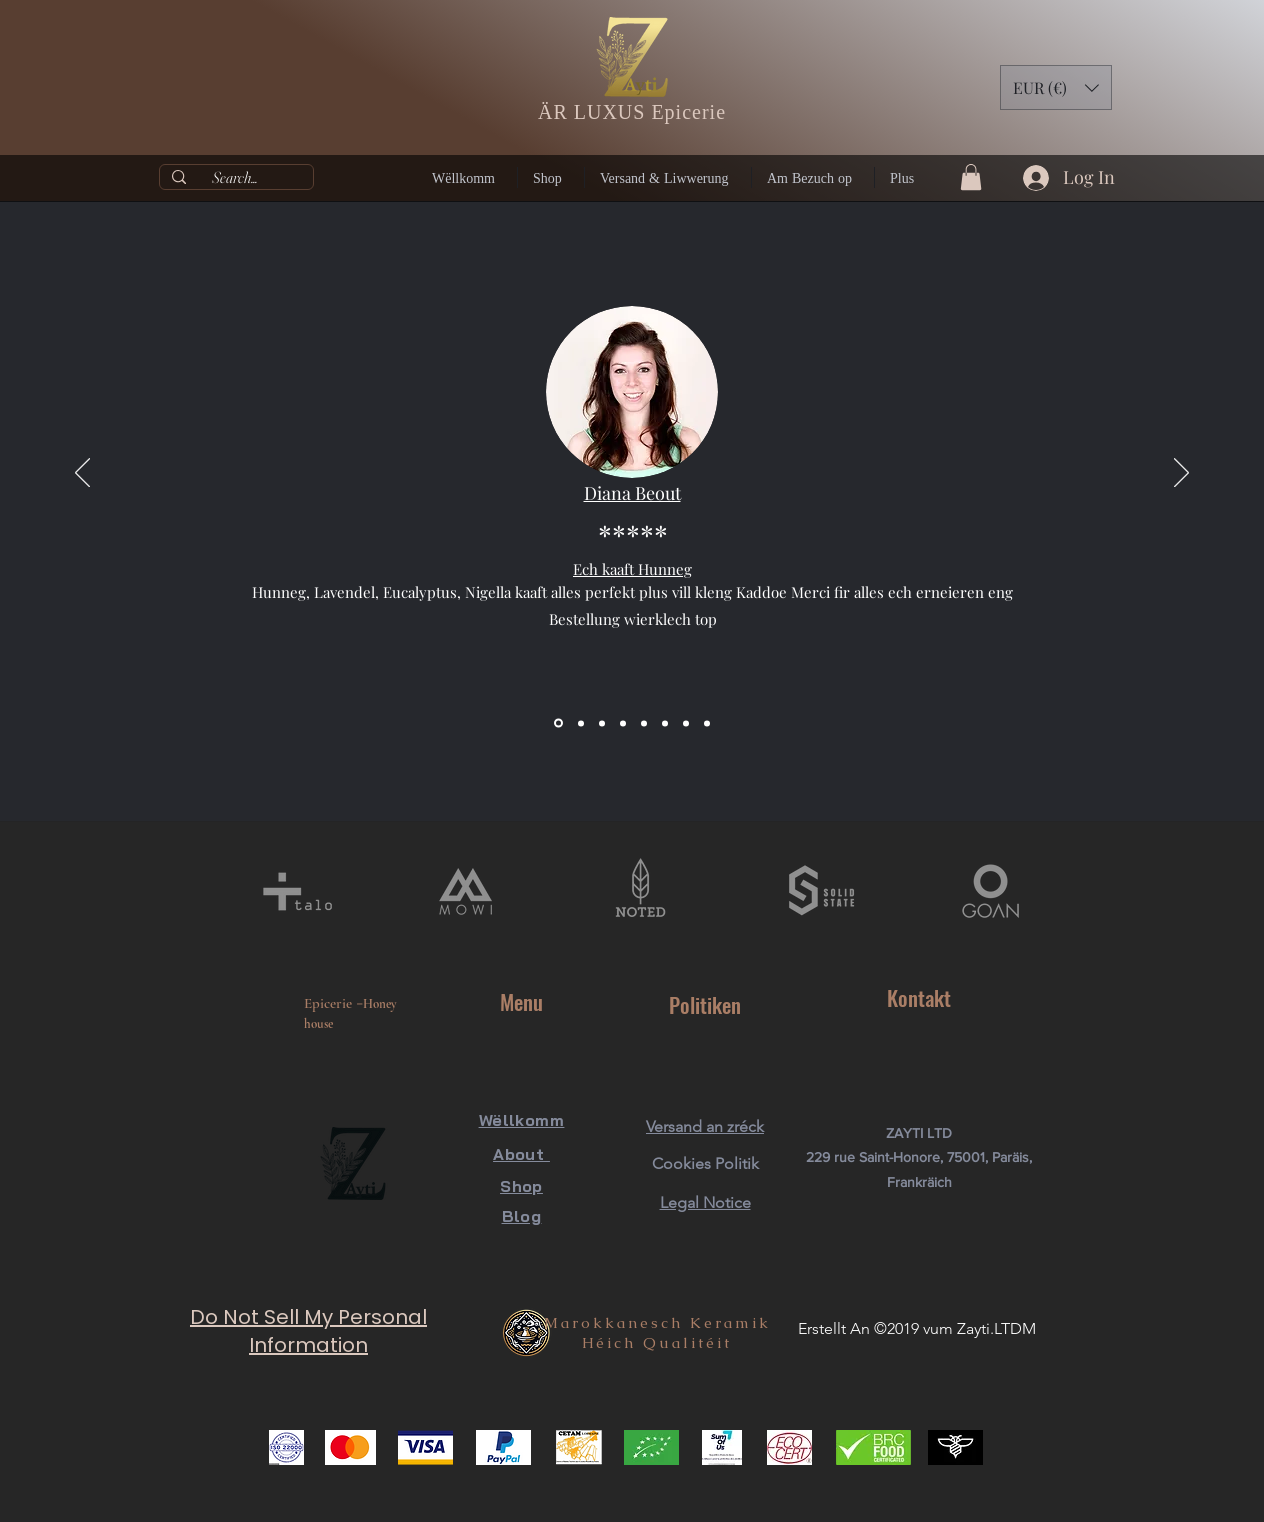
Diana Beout (632, 493)
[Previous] (82, 474)
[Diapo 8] (707, 723)
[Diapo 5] (644, 723)
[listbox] (1056, 87)
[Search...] (234, 177)
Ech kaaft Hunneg (632, 569)
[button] (1056, 87)
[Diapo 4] (623, 723)
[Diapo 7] (686, 723)
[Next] (1181, 474)
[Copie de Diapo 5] (665, 723)
